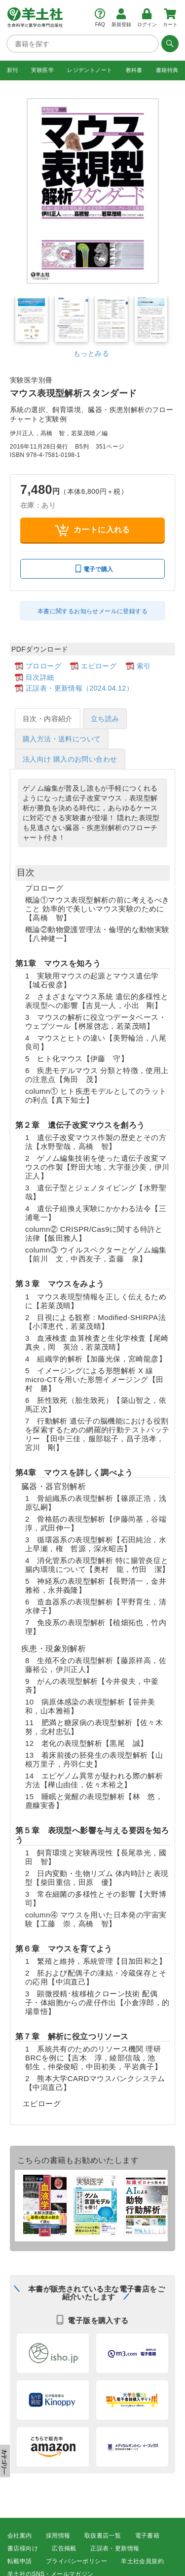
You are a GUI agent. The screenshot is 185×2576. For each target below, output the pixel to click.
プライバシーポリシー (76, 2561)
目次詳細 (40, 677)
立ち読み (105, 719)
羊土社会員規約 (142, 2561)
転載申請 (19, 2561)
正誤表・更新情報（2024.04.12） (79, 688)
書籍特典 (167, 70)
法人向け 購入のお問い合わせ (70, 759)
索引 (144, 666)
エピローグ (98, 666)
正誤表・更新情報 (114, 2548)
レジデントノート (89, 70)
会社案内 (19, 2535)
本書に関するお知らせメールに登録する (92, 611)
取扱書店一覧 (102, 2535)
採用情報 (58, 2535)
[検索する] (169, 43)
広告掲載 (64, 2548)
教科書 (134, 70)
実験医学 (42, 70)
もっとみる (91, 353)
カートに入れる (92, 529)
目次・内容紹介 (48, 719)
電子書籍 (147, 2535)
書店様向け (22, 2548)
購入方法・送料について (62, 739)
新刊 (12, 70)
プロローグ (43, 666)
